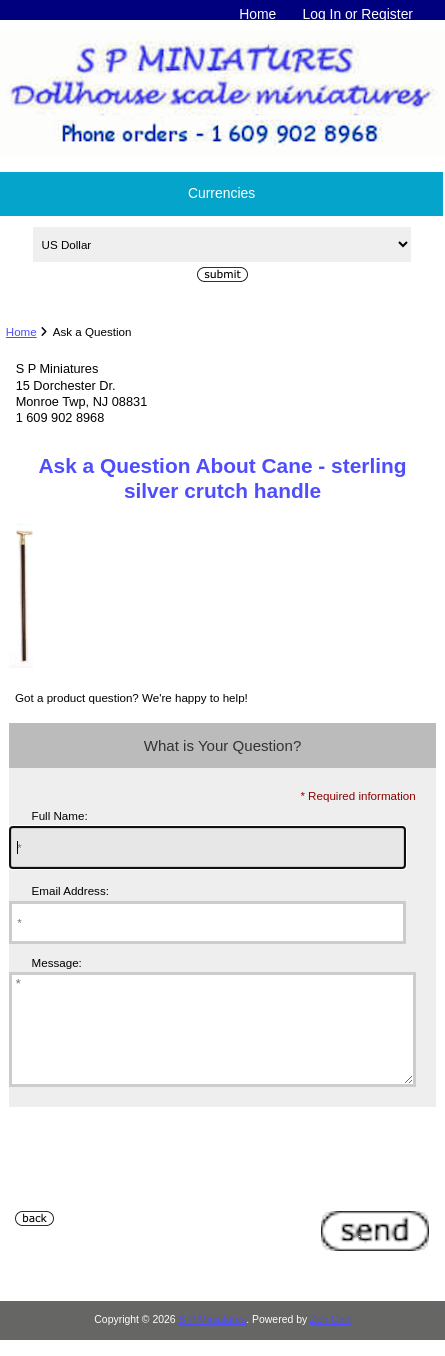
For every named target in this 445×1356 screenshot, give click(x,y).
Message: (57, 962)
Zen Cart (330, 1340)
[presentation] (161, 1187)
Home (257, 14)
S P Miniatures (213, 1340)
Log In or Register (357, 14)
